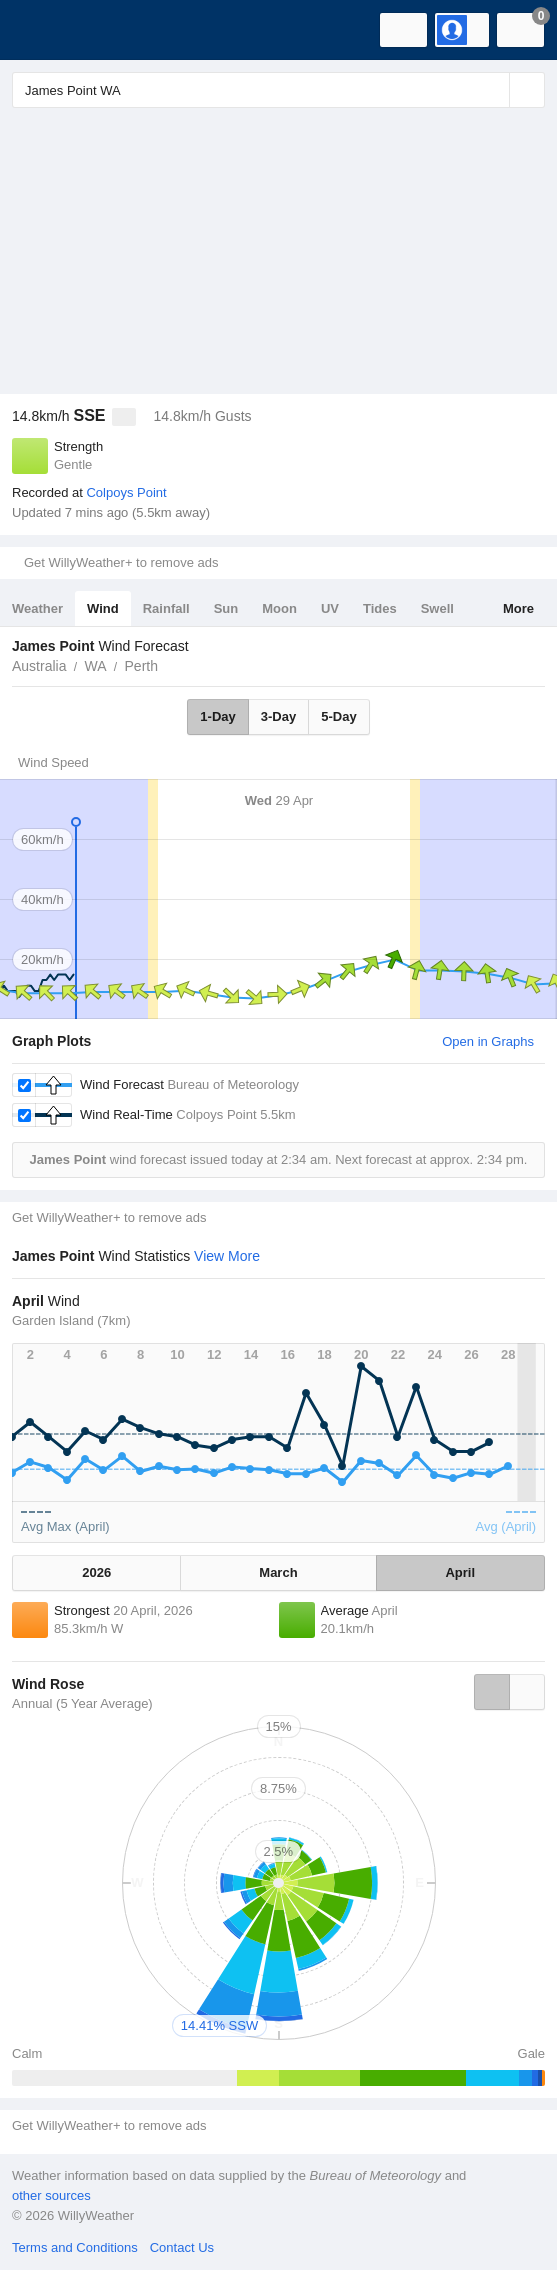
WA (95, 666)
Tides (380, 608)
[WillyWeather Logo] (45, 30)
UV (330, 608)
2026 (96, 1572)
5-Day (338, 716)
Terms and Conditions (75, 2247)
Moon (279, 608)
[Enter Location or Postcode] (278, 90)
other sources (51, 2195)
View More (227, 1256)
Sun (226, 608)
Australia (39, 666)
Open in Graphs (488, 1041)
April (460, 1572)
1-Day (217, 716)
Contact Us (182, 2247)
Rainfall (166, 608)
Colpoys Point (126, 492)
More (518, 608)
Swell (437, 608)
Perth (141, 666)
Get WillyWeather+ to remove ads (121, 562)
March (278, 1572)
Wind (103, 608)
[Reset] (492, 90)
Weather (37, 608)
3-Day (278, 716)
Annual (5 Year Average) (82, 1703)
